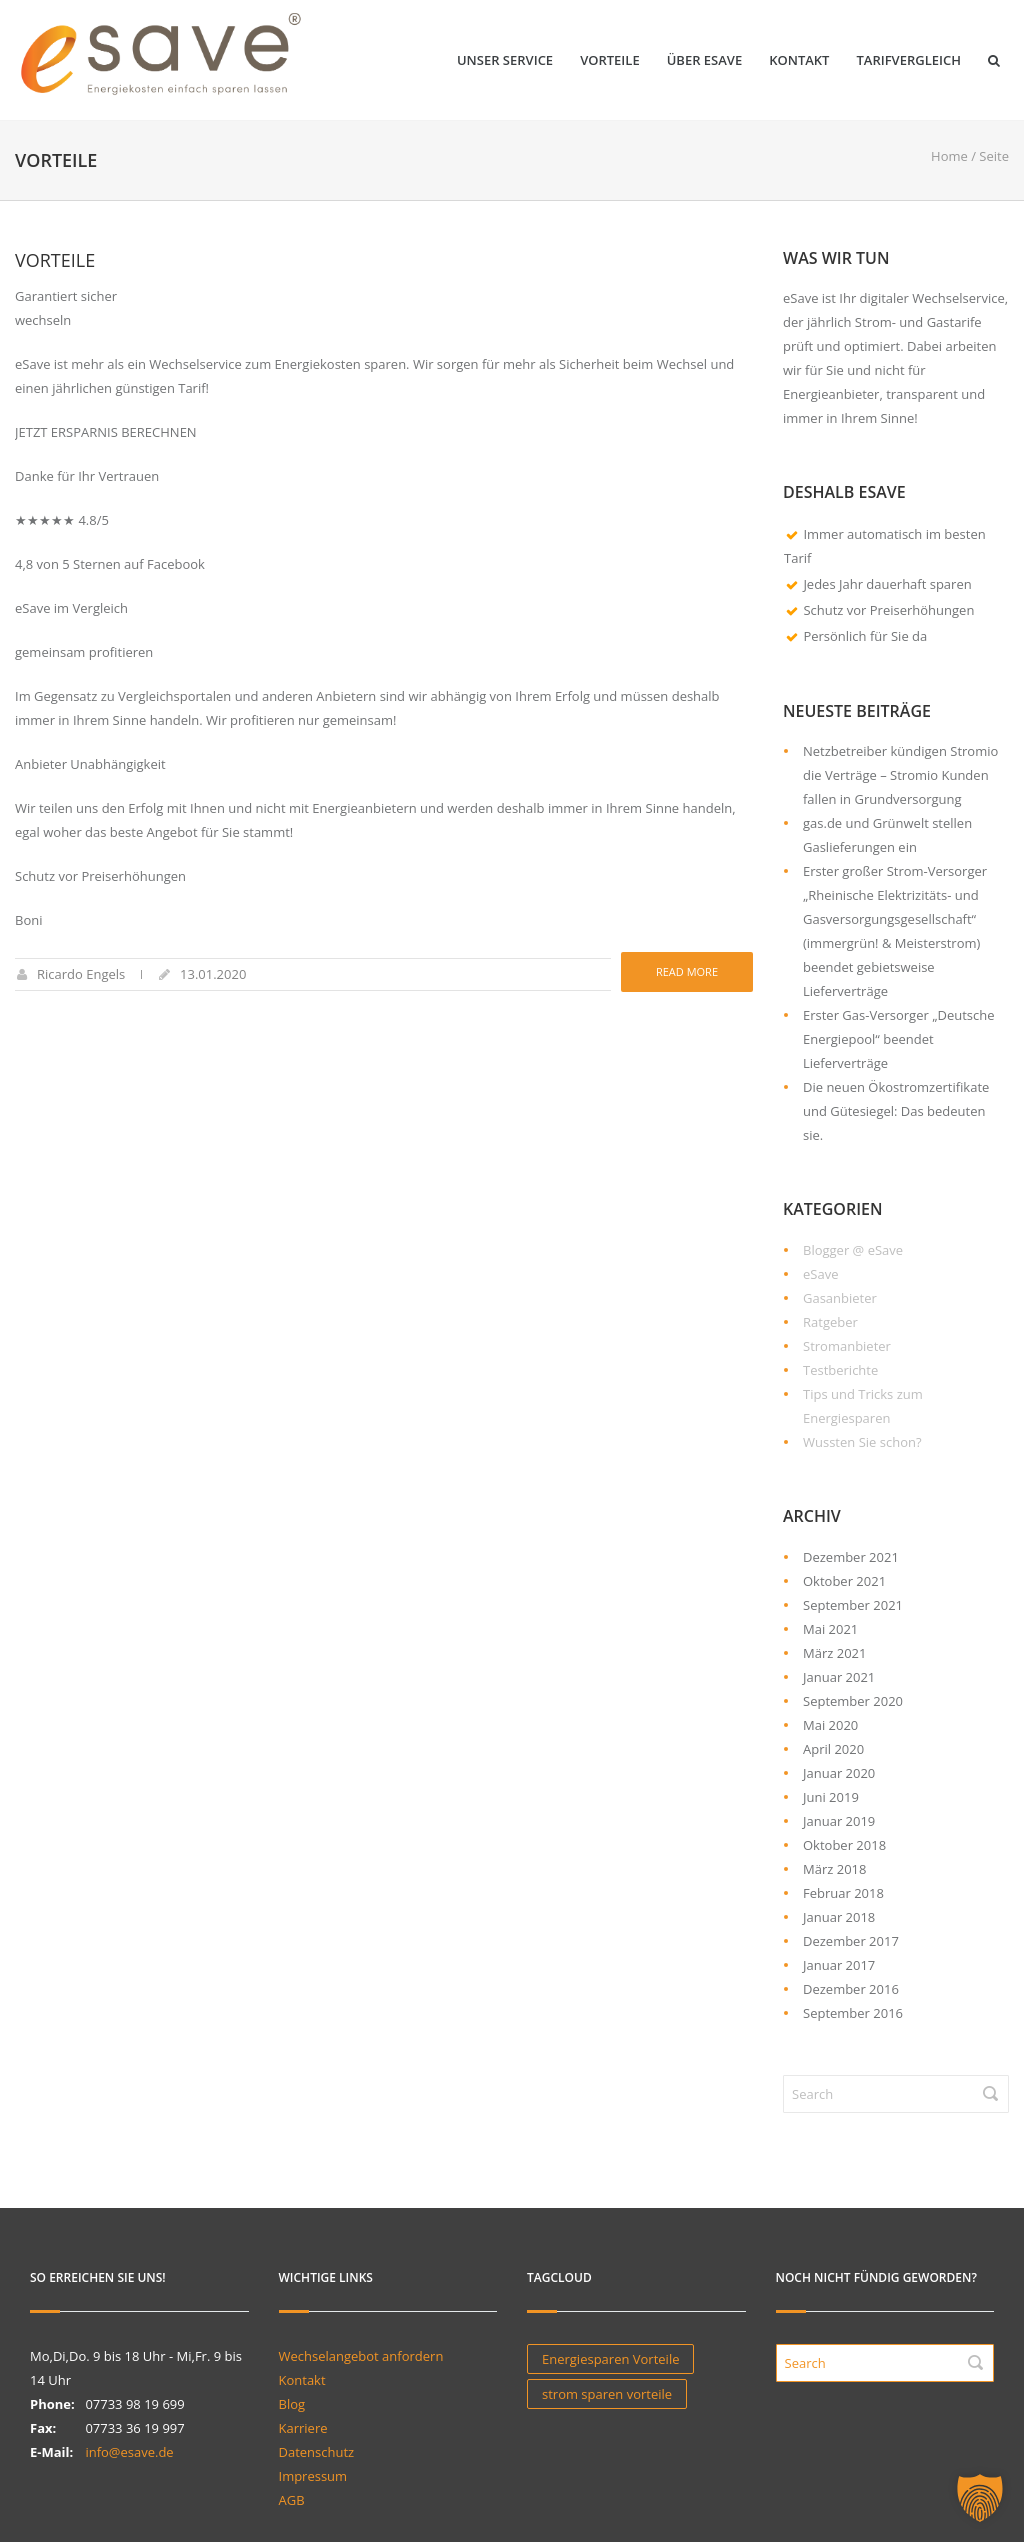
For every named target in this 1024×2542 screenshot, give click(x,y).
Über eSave (705, 60)
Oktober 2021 (844, 1581)
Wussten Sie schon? (862, 1442)
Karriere (303, 2428)
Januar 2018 (839, 1917)
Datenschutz (317, 2452)
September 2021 (853, 1605)
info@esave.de (129, 2452)
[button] (980, 2498)
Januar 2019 (839, 1821)
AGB (292, 2500)
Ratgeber (830, 1322)
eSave (820, 1274)
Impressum (313, 2476)
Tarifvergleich (908, 60)
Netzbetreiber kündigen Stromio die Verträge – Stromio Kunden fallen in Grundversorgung (900, 775)
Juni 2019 (831, 1797)
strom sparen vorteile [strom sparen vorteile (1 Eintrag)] (607, 2394)
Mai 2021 (830, 1629)
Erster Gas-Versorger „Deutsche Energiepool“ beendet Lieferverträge (899, 1039)
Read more (687, 971)
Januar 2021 (839, 1677)
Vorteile (610, 60)
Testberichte (840, 1370)
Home (949, 156)
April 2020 (833, 1749)
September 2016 (853, 2013)
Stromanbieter (847, 1346)
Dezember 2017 (851, 1941)
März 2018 (834, 1869)
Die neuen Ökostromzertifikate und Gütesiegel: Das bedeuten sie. (896, 1111)
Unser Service (505, 60)
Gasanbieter (840, 1298)
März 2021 (834, 1653)
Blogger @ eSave (853, 1250)
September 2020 (853, 1701)
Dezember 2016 (851, 1989)
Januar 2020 (839, 1773)
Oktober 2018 (844, 1845)
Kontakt (799, 60)
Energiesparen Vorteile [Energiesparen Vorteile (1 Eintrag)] (610, 2359)
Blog (292, 2404)
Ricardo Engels (81, 974)
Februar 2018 (843, 1893)
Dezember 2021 (851, 1557)
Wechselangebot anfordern (361, 2356)
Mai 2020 (830, 1725)
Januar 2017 (839, 1965)
